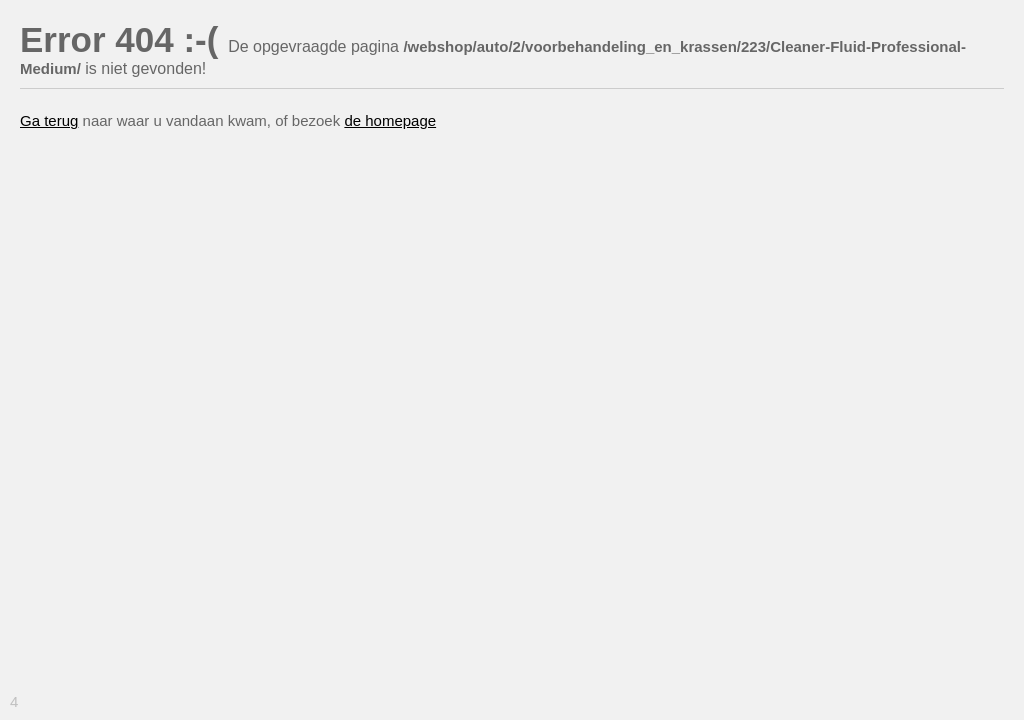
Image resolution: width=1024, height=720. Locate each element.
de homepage (390, 120)
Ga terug (49, 120)
